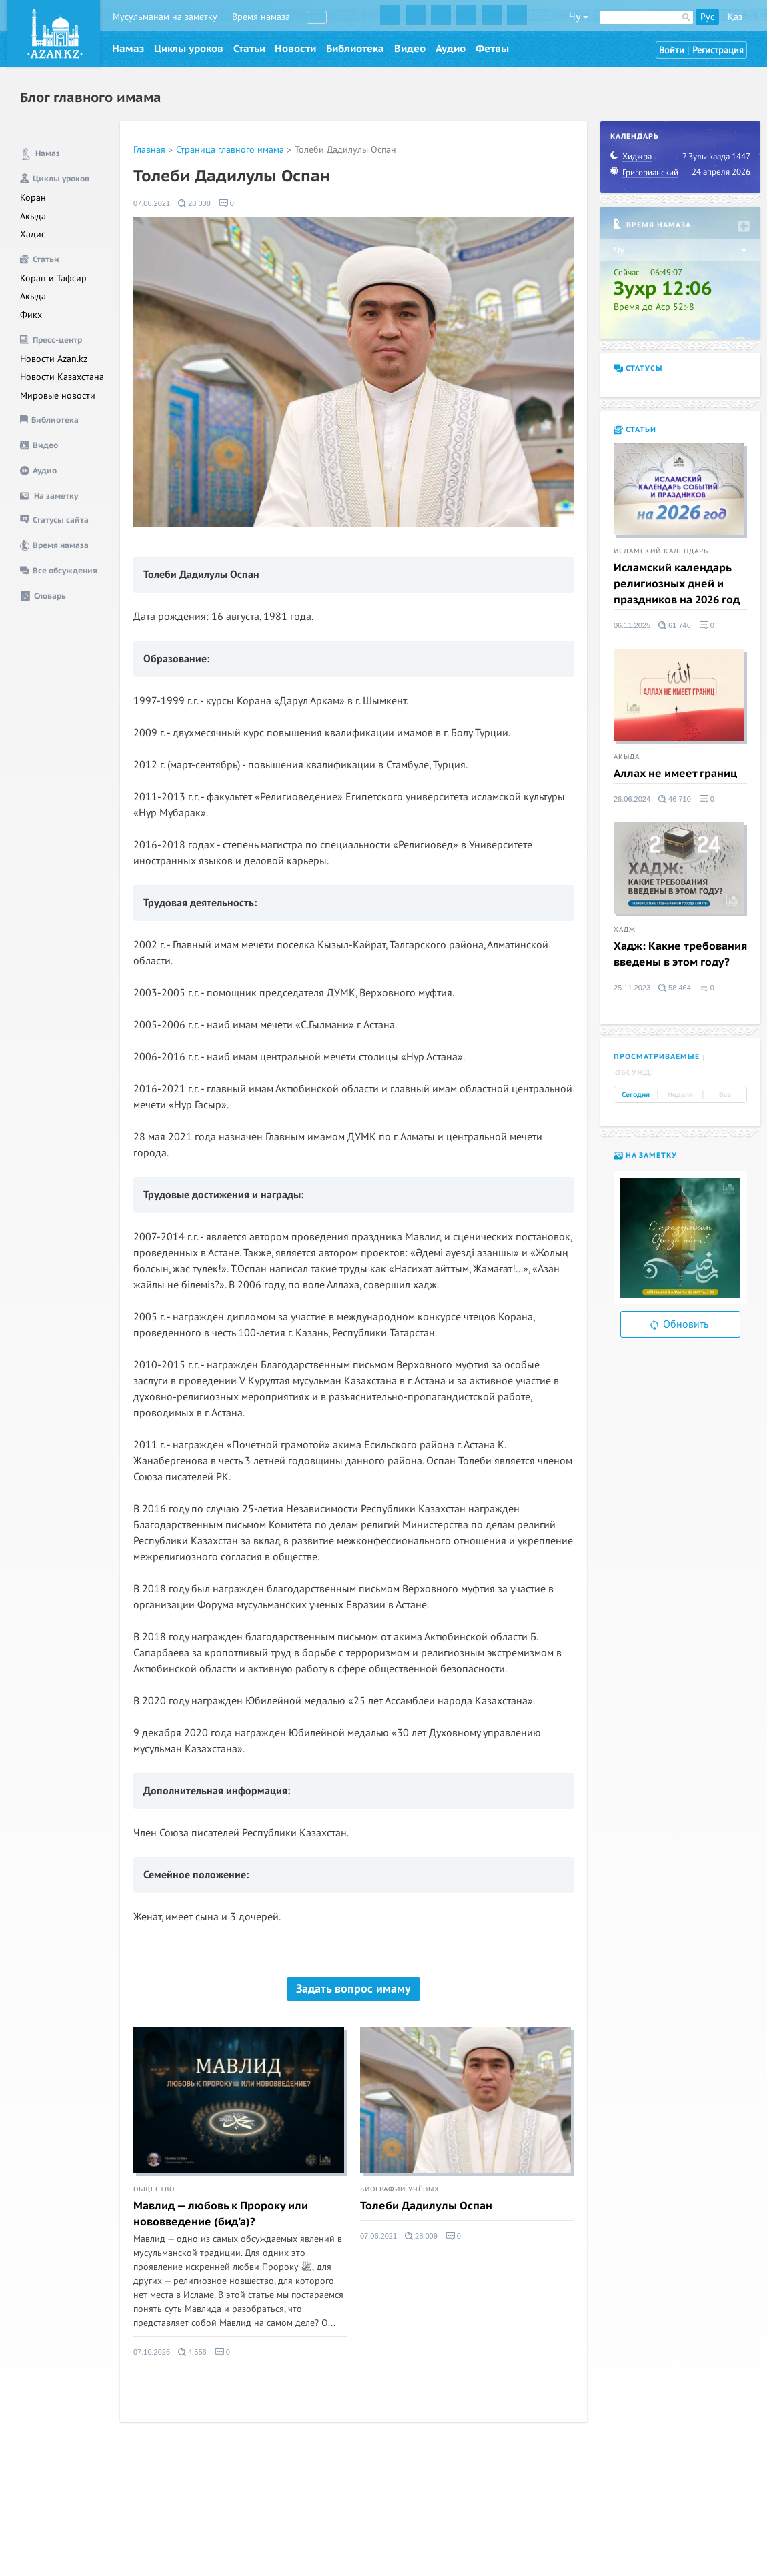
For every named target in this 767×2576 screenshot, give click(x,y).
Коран (33, 197)
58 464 (674, 988)
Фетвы (492, 49)
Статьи (249, 49)
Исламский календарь (661, 551)
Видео (410, 49)
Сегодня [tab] (636, 1095)
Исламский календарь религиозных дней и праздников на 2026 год (677, 584)
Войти (671, 50)
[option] (680, 1237)
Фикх (31, 315)
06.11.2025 (632, 625)
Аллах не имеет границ (675, 774)
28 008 (194, 203)
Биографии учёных (400, 2189)
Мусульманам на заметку (165, 17)
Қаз (735, 17)
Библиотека (355, 49)
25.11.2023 (632, 988)
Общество (154, 2189)
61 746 (674, 625)
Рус (707, 17)
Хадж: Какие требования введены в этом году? (680, 954)
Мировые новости (57, 395)
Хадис (32, 234)
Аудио (451, 49)
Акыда (33, 216)
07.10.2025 (151, 2352)
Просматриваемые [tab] (657, 1056)
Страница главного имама (230, 149)
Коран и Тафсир (53, 278)
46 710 (674, 799)
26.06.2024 (632, 799)
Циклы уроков (188, 49)
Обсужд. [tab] (634, 1072)
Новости (295, 49)
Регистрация (718, 50)
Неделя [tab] (680, 1095)
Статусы (638, 368)
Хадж (625, 930)
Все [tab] (725, 1095)
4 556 (192, 2352)
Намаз (128, 49)
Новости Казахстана (62, 377)
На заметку (645, 1155)
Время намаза (261, 17)
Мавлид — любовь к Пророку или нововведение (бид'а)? (220, 2214)
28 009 (421, 2236)
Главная (149, 149)
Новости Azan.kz (53, 359)
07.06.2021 (151, 203)
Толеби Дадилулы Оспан (345, 149)
